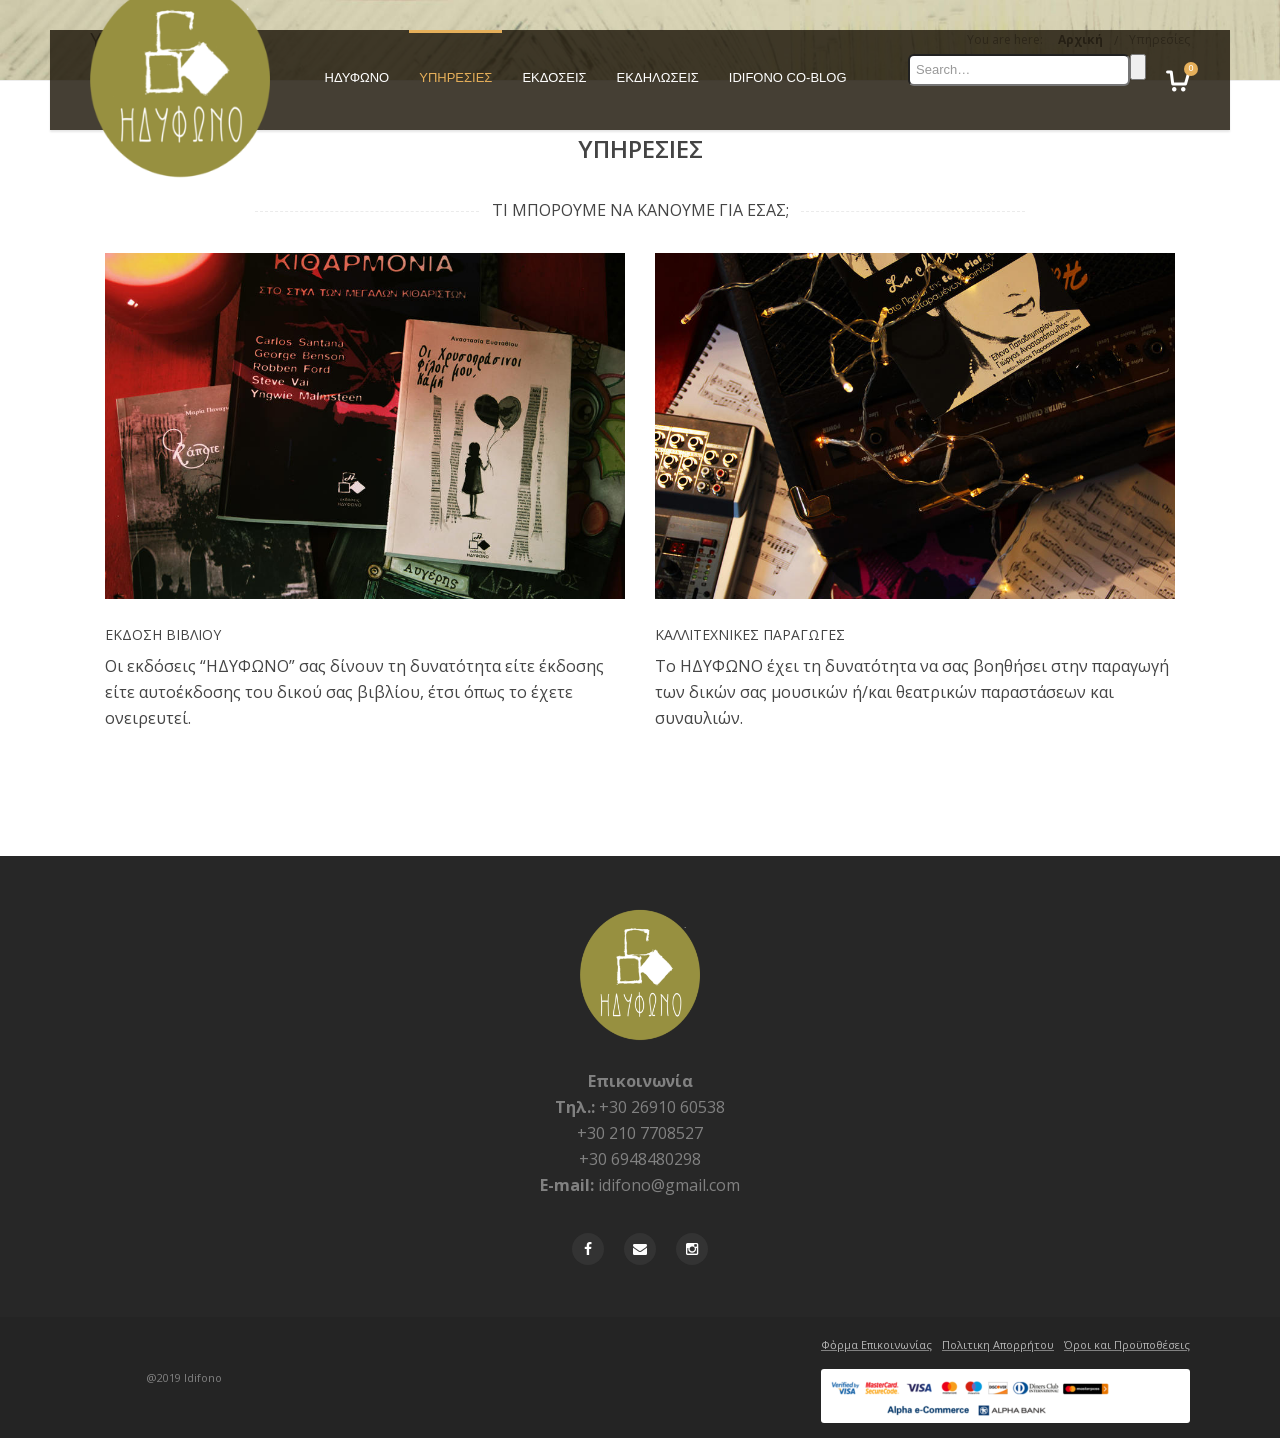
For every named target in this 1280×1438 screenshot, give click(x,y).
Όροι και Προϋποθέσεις (1127, 1344)
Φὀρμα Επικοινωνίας (876, 1344)
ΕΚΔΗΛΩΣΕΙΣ (658, 77)
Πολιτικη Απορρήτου (998, 1344)
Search (1138, 67)
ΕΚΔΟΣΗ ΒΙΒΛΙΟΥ (163, 634)
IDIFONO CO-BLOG (788, 77)
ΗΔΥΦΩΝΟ (357, 77)
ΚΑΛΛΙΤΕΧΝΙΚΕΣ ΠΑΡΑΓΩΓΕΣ (750, 634)
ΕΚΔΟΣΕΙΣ (554, 77)
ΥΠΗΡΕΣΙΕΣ (455, 77)
